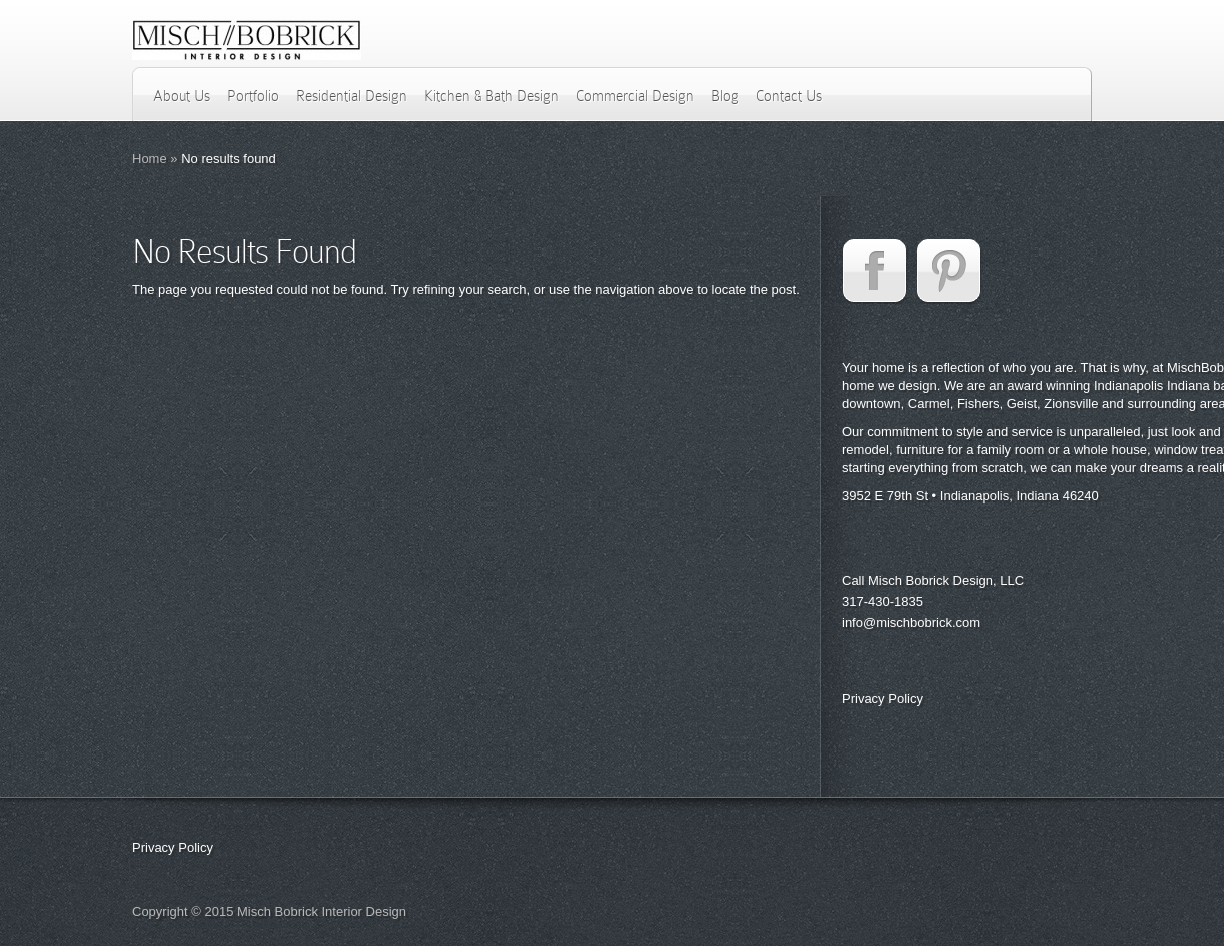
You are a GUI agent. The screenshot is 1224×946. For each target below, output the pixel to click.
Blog (725, 96)
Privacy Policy (882, 698)
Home (149, 158)
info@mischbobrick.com (911, 622)
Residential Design (351, 96)
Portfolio (253, 96)
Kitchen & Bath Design (491, 96)
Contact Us (789, 96)
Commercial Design (635, 96)
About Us (181, 96)
